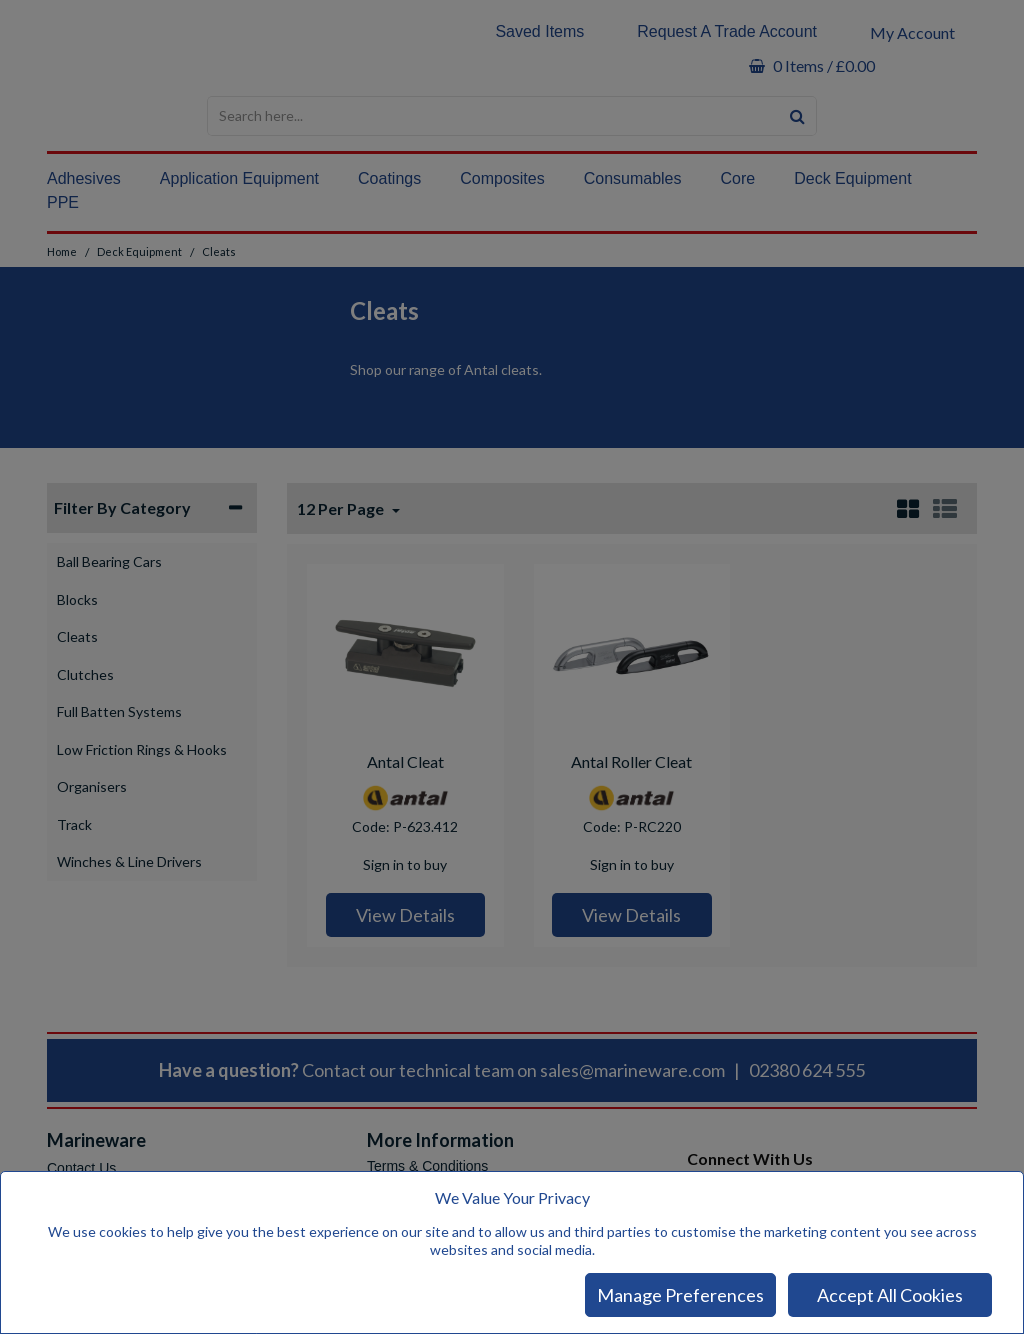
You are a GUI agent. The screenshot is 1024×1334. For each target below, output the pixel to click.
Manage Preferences (680, 1295)
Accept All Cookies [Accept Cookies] (890, 1295)
